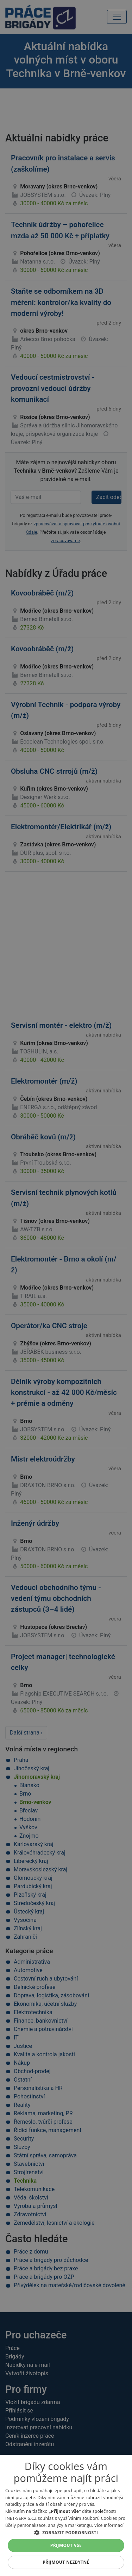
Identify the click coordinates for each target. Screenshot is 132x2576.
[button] (66, 2532)
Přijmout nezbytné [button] (66, 2562)
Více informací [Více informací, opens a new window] (109, 2525)
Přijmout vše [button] (66, 2545)
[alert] (66, 1288)
